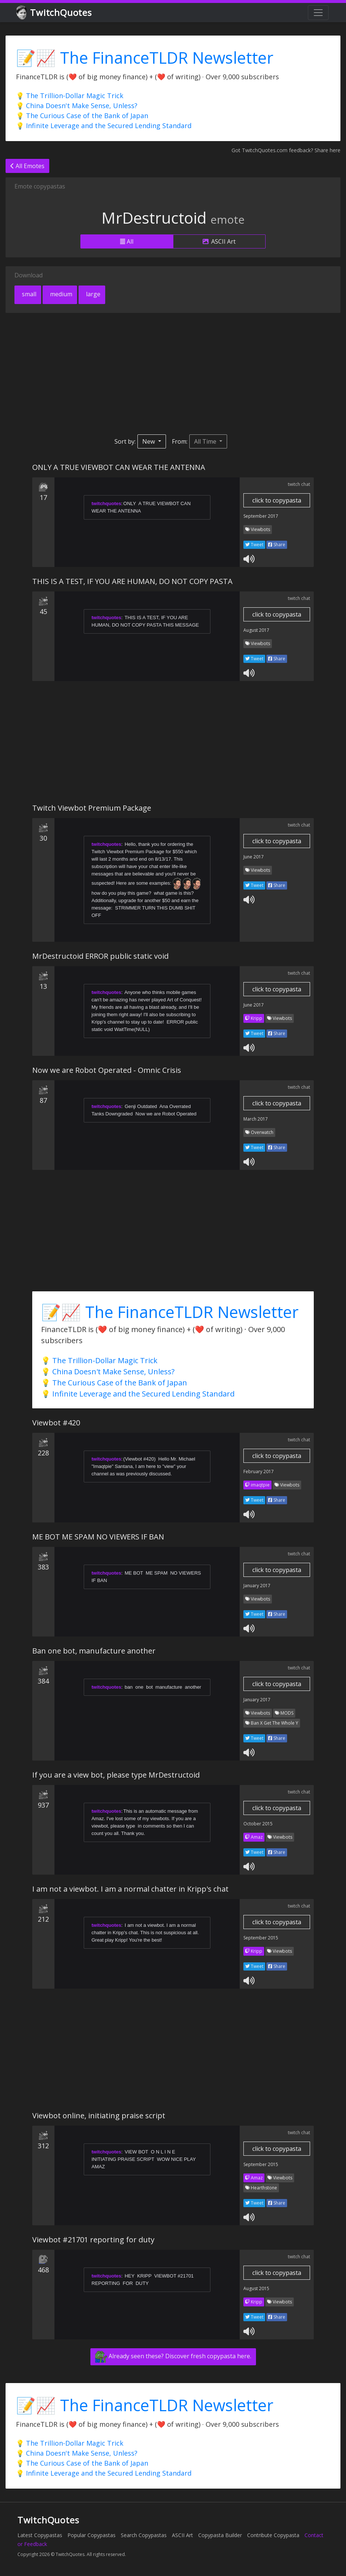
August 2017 (256, 630)
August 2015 (256, 2288)
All (126, 241)
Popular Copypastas (91, 2535)
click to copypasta (276, 500)
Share (276, 544)
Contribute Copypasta (273, 2535)
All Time (206, 441)
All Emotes (27, 166)
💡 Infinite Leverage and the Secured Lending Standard (104, 125)
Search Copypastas (144, 2535)
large (92, 294)
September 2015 (260, 1938)
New (149, 441)
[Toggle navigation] (318, 12)
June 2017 (253, 857)
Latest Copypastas (39, 2535)
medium (60, 294)
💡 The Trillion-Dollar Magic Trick (69, 95)
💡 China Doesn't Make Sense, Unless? (76, 105)
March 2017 (255, 1119)
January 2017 (256, 1585)
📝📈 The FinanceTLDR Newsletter (144, 58)
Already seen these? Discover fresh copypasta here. (173, 2357)
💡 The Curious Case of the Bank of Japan (82, 115)
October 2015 (258, 1824)
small (28, 294)
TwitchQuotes (54, 13)
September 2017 (260, 516)
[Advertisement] (173, 374)
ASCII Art (219, 241)
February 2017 (258, 1471)
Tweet (254, 544)
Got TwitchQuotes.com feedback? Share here (286, 150)
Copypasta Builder (220, 2535)
